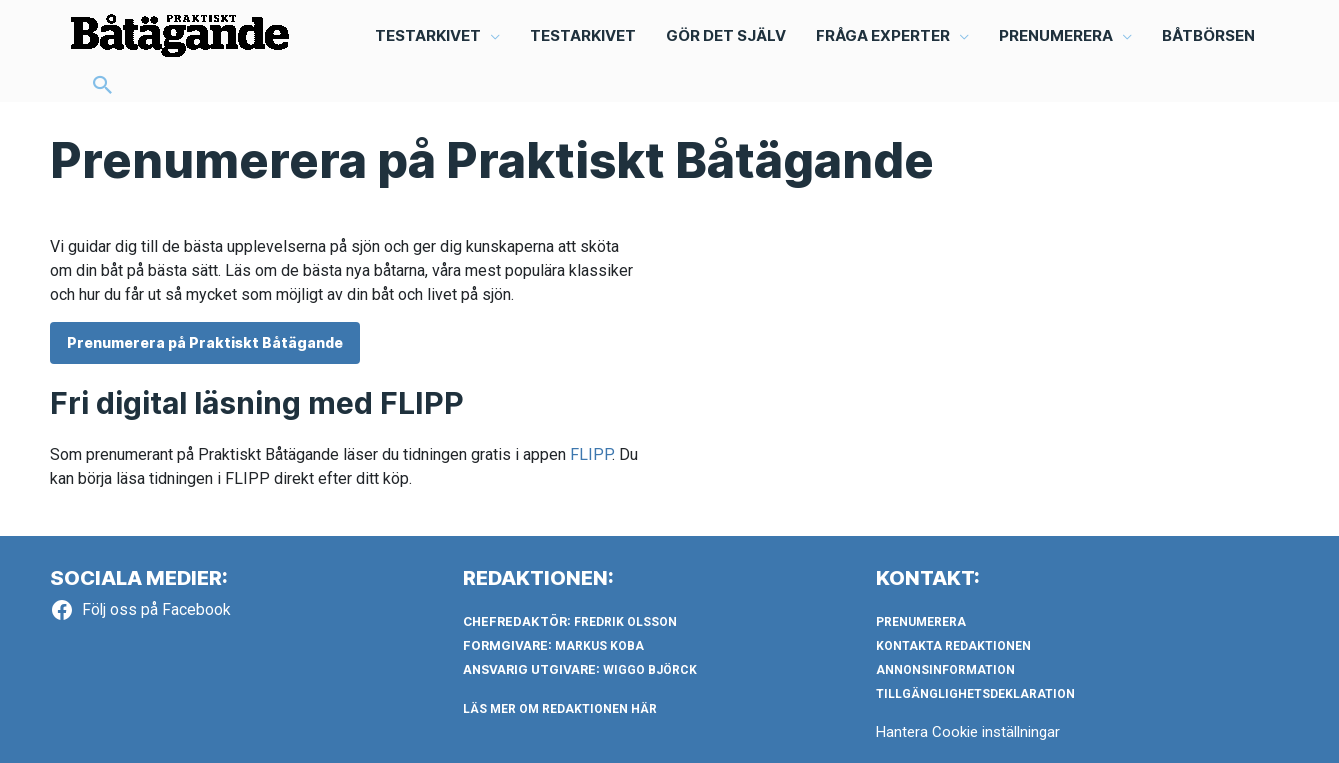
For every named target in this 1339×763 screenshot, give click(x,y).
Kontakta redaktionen (953, 646)
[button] (103, 87)
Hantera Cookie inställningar (968, 732)
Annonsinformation (945, 670)
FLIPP (591, 454)
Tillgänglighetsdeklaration (975, 694)
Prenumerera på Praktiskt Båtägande (205, 342)
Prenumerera (921, 622)
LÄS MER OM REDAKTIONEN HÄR (560, 709)
